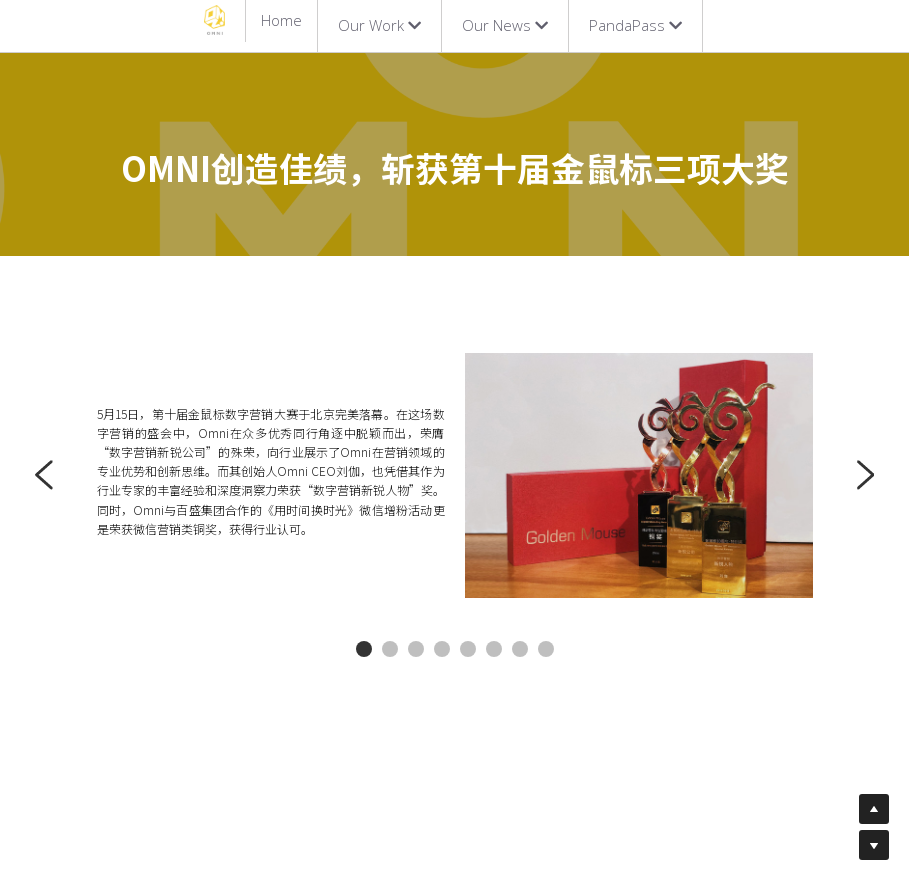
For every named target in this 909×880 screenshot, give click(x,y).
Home (281, 20)
